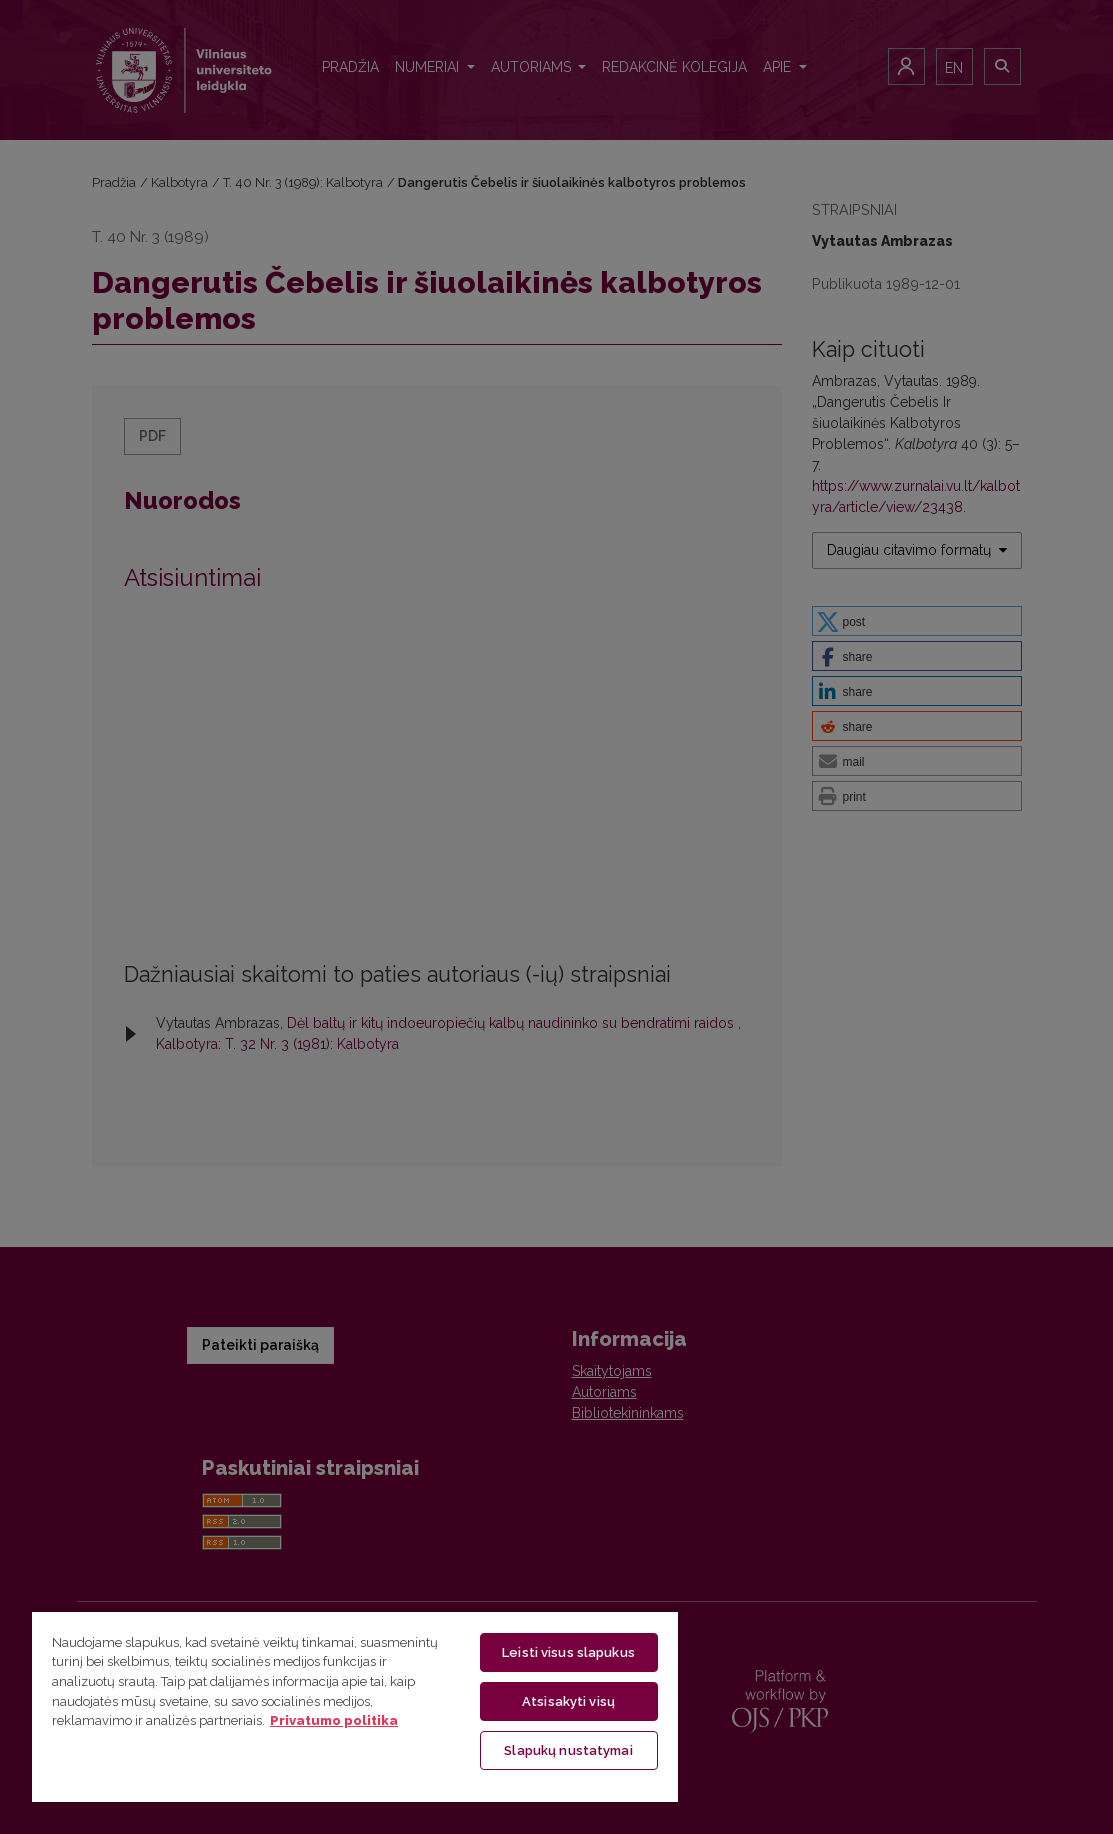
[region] (355, 1706)
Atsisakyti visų (568, 1701)
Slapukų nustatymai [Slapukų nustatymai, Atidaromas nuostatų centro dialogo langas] (568, 1750)
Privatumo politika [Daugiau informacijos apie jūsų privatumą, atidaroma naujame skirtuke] (334, 1720)
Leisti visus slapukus (568, 1652)
